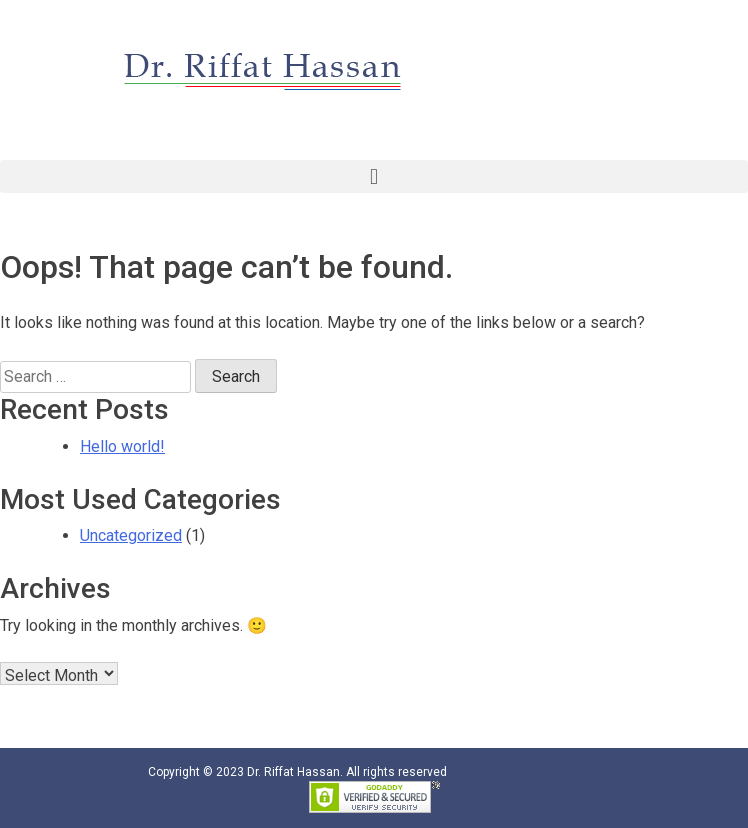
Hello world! (122, 446)
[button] (374, 176)
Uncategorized (131, 535)
